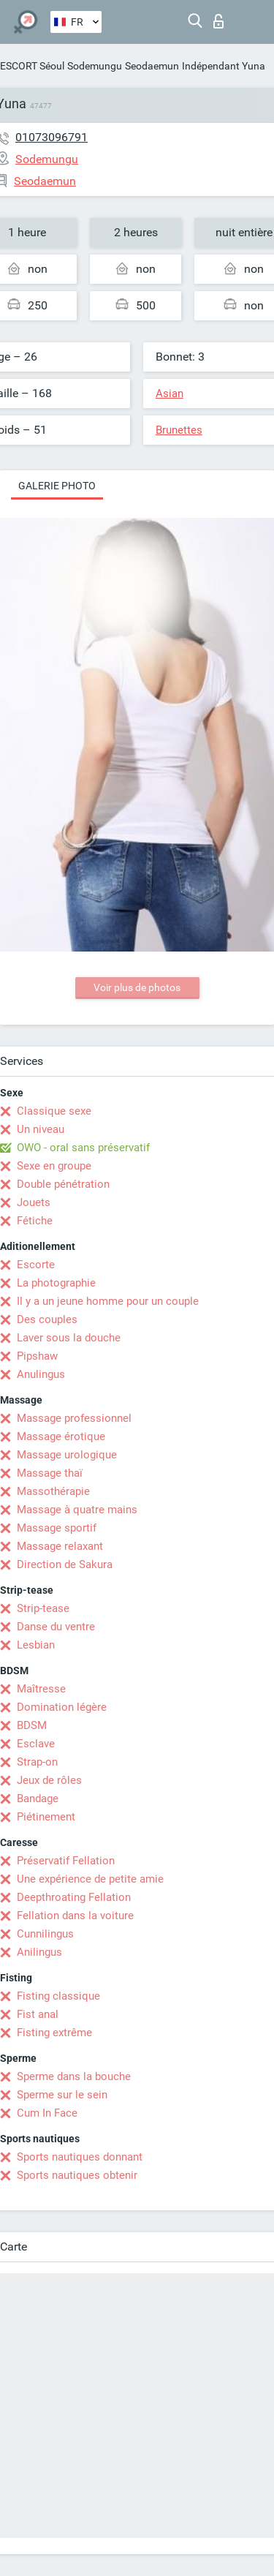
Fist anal (37, 2014)
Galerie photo (57, 486)
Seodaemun (152, 66)
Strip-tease (43, 1608)
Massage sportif (56, 1527)
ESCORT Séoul (32, 66)
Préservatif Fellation (66, 1860)
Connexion (218, 21)
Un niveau (40, 1129)
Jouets (33, 1202)
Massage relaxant (60, 1546)
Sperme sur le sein (62, 2094)
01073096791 (51, 137)
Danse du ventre (56, 1626)
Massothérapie (53, 1491)
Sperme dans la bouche (74, 2076)
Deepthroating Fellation (74, 1897)
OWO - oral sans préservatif (83, 1147)
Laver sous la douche (69, 1337)
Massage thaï (50, 1473)
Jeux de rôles (49, 1780)
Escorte (36, 1264)
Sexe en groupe (54, 1165)
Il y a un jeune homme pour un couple (108, 1301)
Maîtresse (41, 1688)
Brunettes (179, 430)
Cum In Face (47, 2113)
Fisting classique (58, 1996)
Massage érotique (61, 1436)
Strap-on (37, 1762)
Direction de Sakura (65, 1564)
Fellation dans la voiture (75, 1915)
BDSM (32, 1725)
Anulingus (41, 1374)
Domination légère (62, 1707)
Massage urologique (67, 1454)
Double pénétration (63, 1184)
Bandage (37, 1798)
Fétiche (35, 1220)
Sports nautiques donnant (79, 2156)
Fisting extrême (54, 2032)
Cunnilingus (45, 1933)
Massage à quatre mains (77, 1509)
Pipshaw (37, 1356)
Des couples (47, 1319)
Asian (169, 393)
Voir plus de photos (137, 987)
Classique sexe (54, 1111)
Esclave (36, 1743)
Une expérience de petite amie (90, 1879)
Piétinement (46, 1816)
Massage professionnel (74, 1418)
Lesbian (36, 1645)
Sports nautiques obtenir (77, 2175)
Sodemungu (94, 66)
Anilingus (39, 1952)
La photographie (56, 1282)
